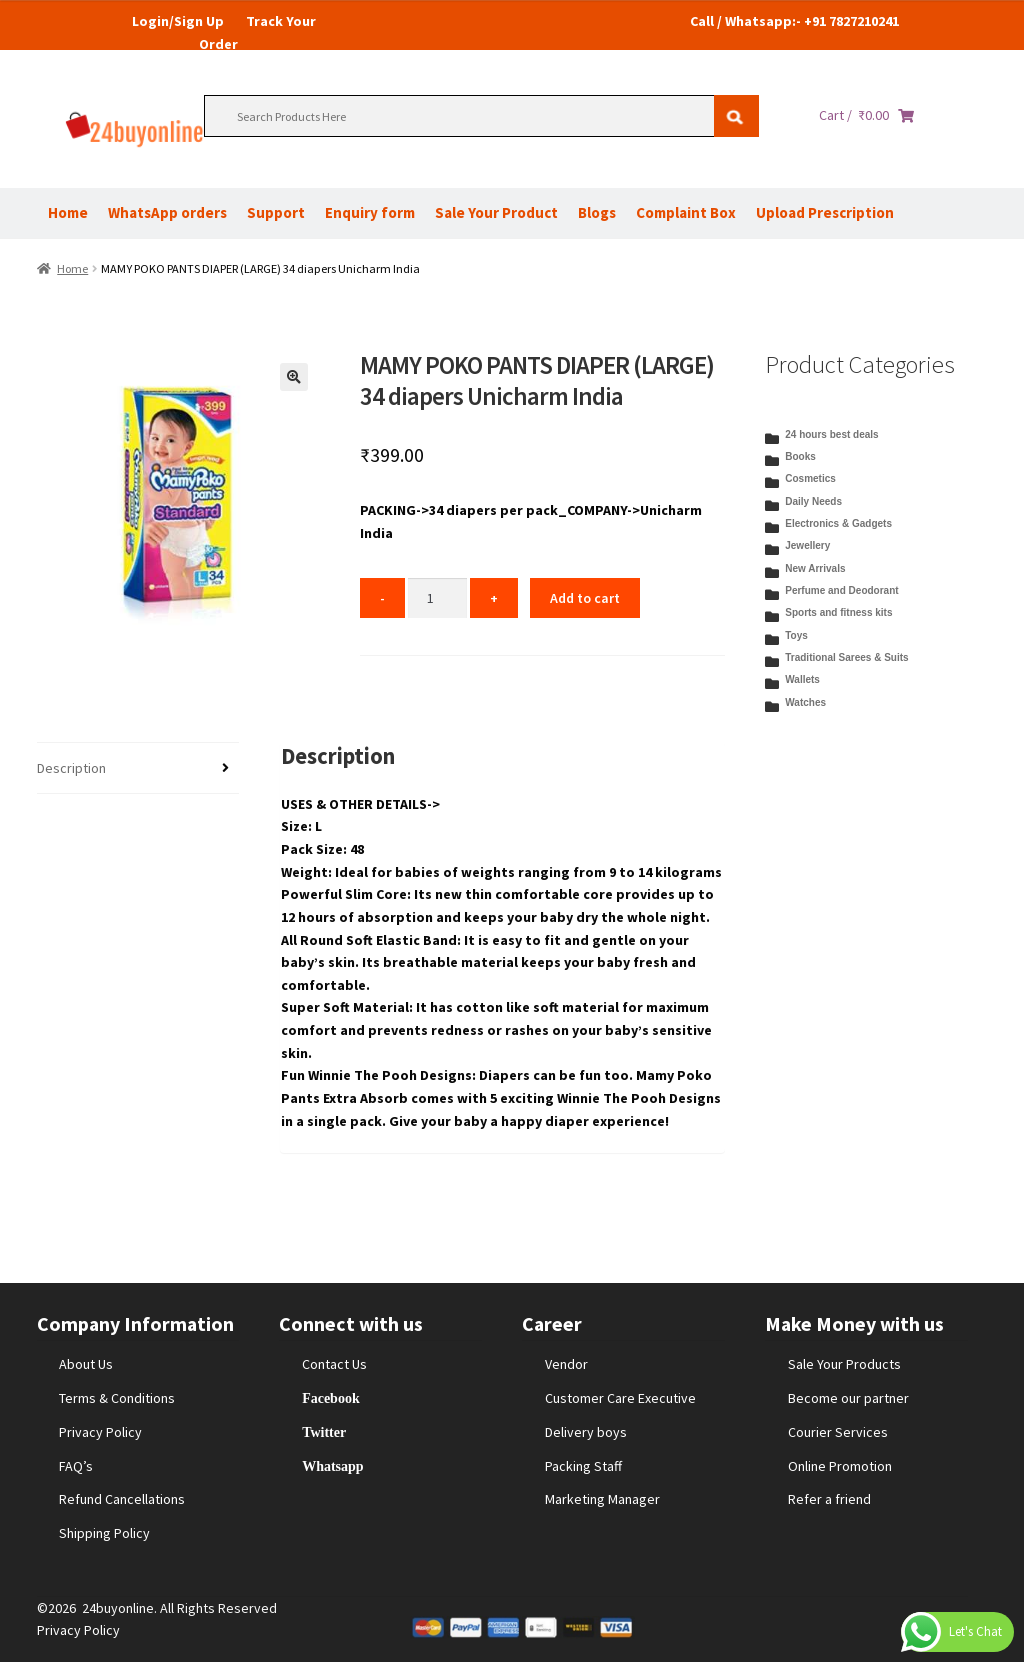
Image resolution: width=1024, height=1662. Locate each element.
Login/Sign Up (178, 21)
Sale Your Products (844, 1364)
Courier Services (838, 1432)
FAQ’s (76, 1466)
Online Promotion (840, 1466)
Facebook (331, 1398)
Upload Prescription (825, 212)
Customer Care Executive (620, 1398)
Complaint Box (686, 212)
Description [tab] (71, 768)
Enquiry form (370, 212)
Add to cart (585, 598)
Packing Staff (583, 1466)
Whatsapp (332, 1466)
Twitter (324, 1432)
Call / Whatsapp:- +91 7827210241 (794, 21)
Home (68, 212)
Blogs (597, 212)
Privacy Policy (100, 1432)
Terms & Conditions (117, 1398)
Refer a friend (829, 1499)
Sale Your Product (496, 212)
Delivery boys (586, 1432)
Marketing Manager (602, 1499)
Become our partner (848, 1398)
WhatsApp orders (167, 212)
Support (276, 212)
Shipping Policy (104, 1533)
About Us (86, 1364)
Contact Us (334, 1364)
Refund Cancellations (122, 1499)
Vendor (566, 1364)
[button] (294, 377)
